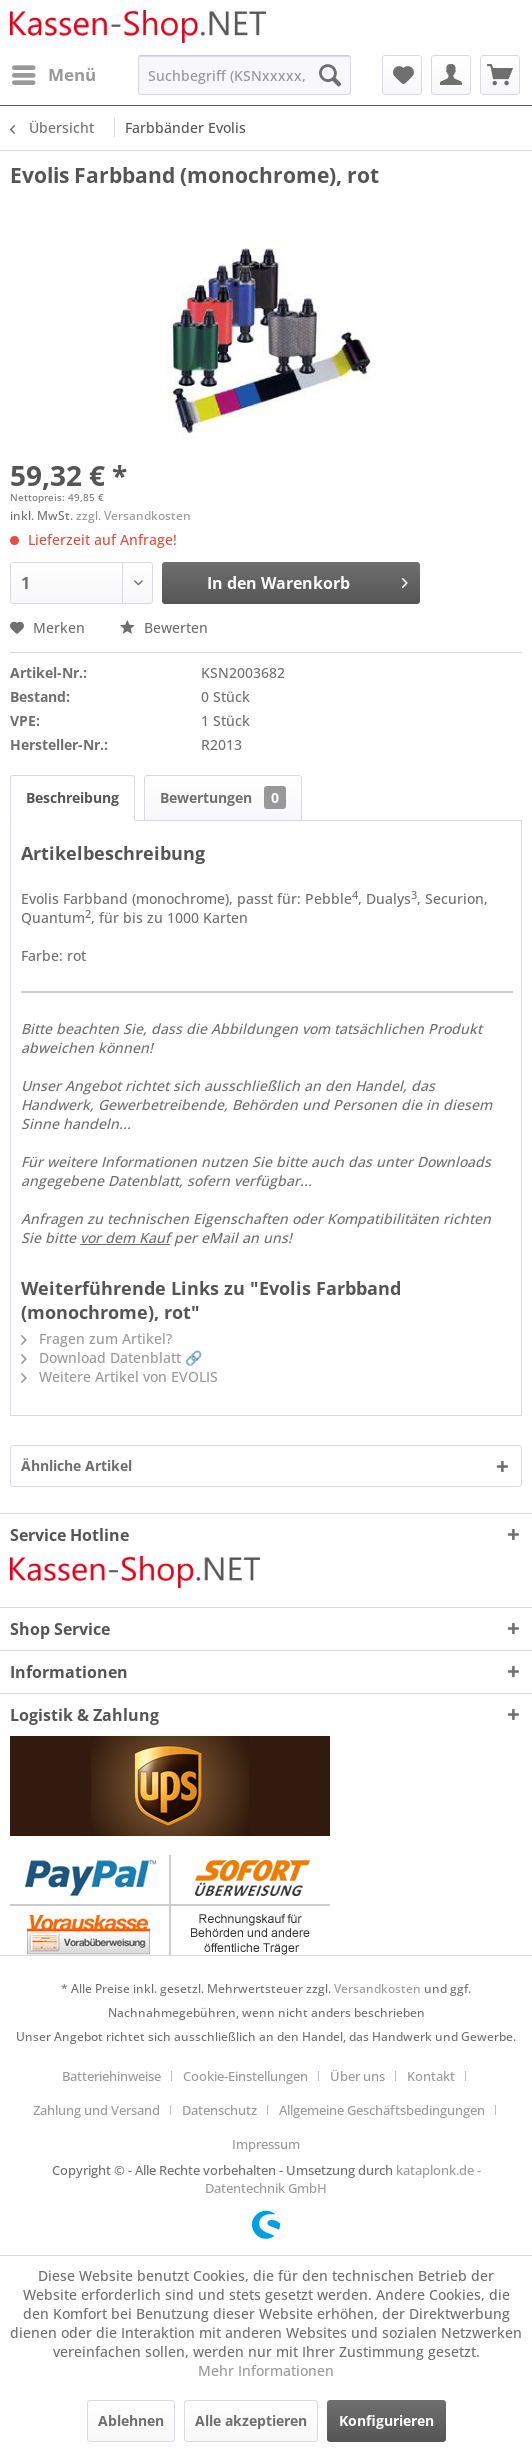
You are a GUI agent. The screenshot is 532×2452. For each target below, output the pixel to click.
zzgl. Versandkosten (133, 515)
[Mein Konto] (451, 75)
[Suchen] (330, 75)
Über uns (357, 2076)
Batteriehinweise (111, 2076)
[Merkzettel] (402, 75)
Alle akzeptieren (251, 2420)
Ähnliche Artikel (76, 1465)
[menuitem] (53, 75)
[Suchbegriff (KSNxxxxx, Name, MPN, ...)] (244, 75)
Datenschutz (219, 2110)
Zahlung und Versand (96, 2110)
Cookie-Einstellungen (245, 2076)
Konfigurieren (386, 2420)
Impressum (266, 2144)
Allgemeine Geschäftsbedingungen (382, 2110)
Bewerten (164, 627)
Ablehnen (131, 2420)
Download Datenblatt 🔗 (111, 1357)
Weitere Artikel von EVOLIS (119, 1376)
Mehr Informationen (266, 2370)
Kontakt (431, 2076)
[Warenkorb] (500, 75)
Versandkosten (377, 1988)
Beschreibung (72, 797)
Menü (54, 72)
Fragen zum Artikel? (96, 1338)
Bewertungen (223, 797)
